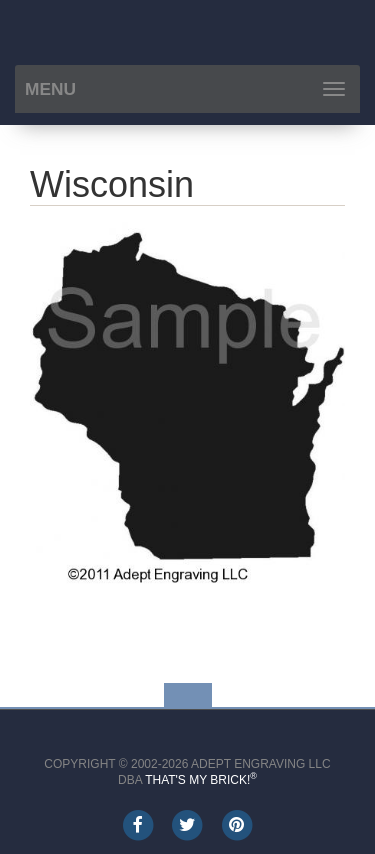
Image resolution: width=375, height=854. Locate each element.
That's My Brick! (201, 780)
